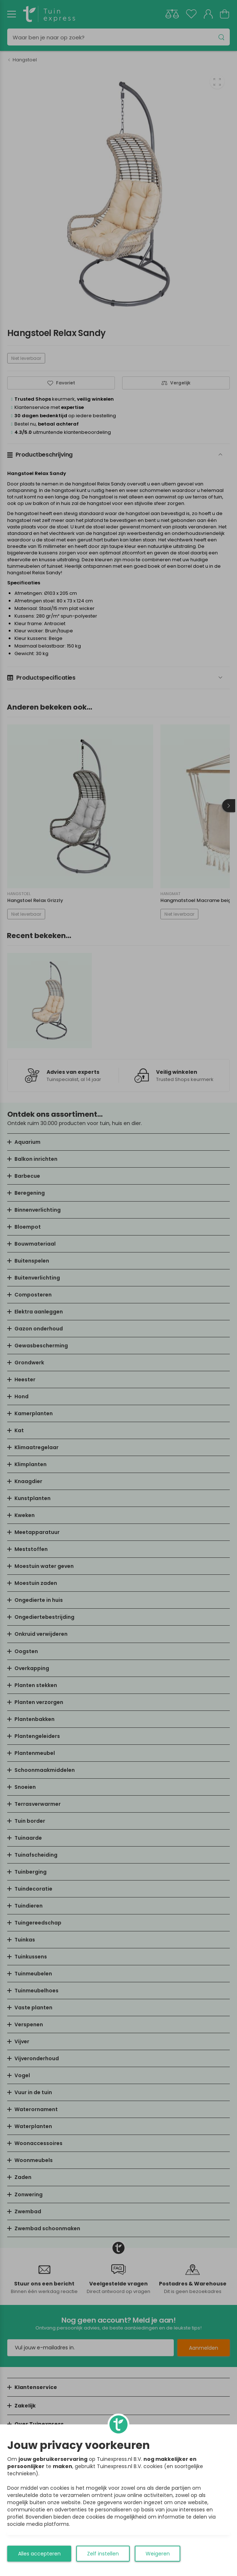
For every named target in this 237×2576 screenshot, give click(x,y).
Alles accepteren (39, 2553)
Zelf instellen (103, 2553)
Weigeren (158, 2553)
